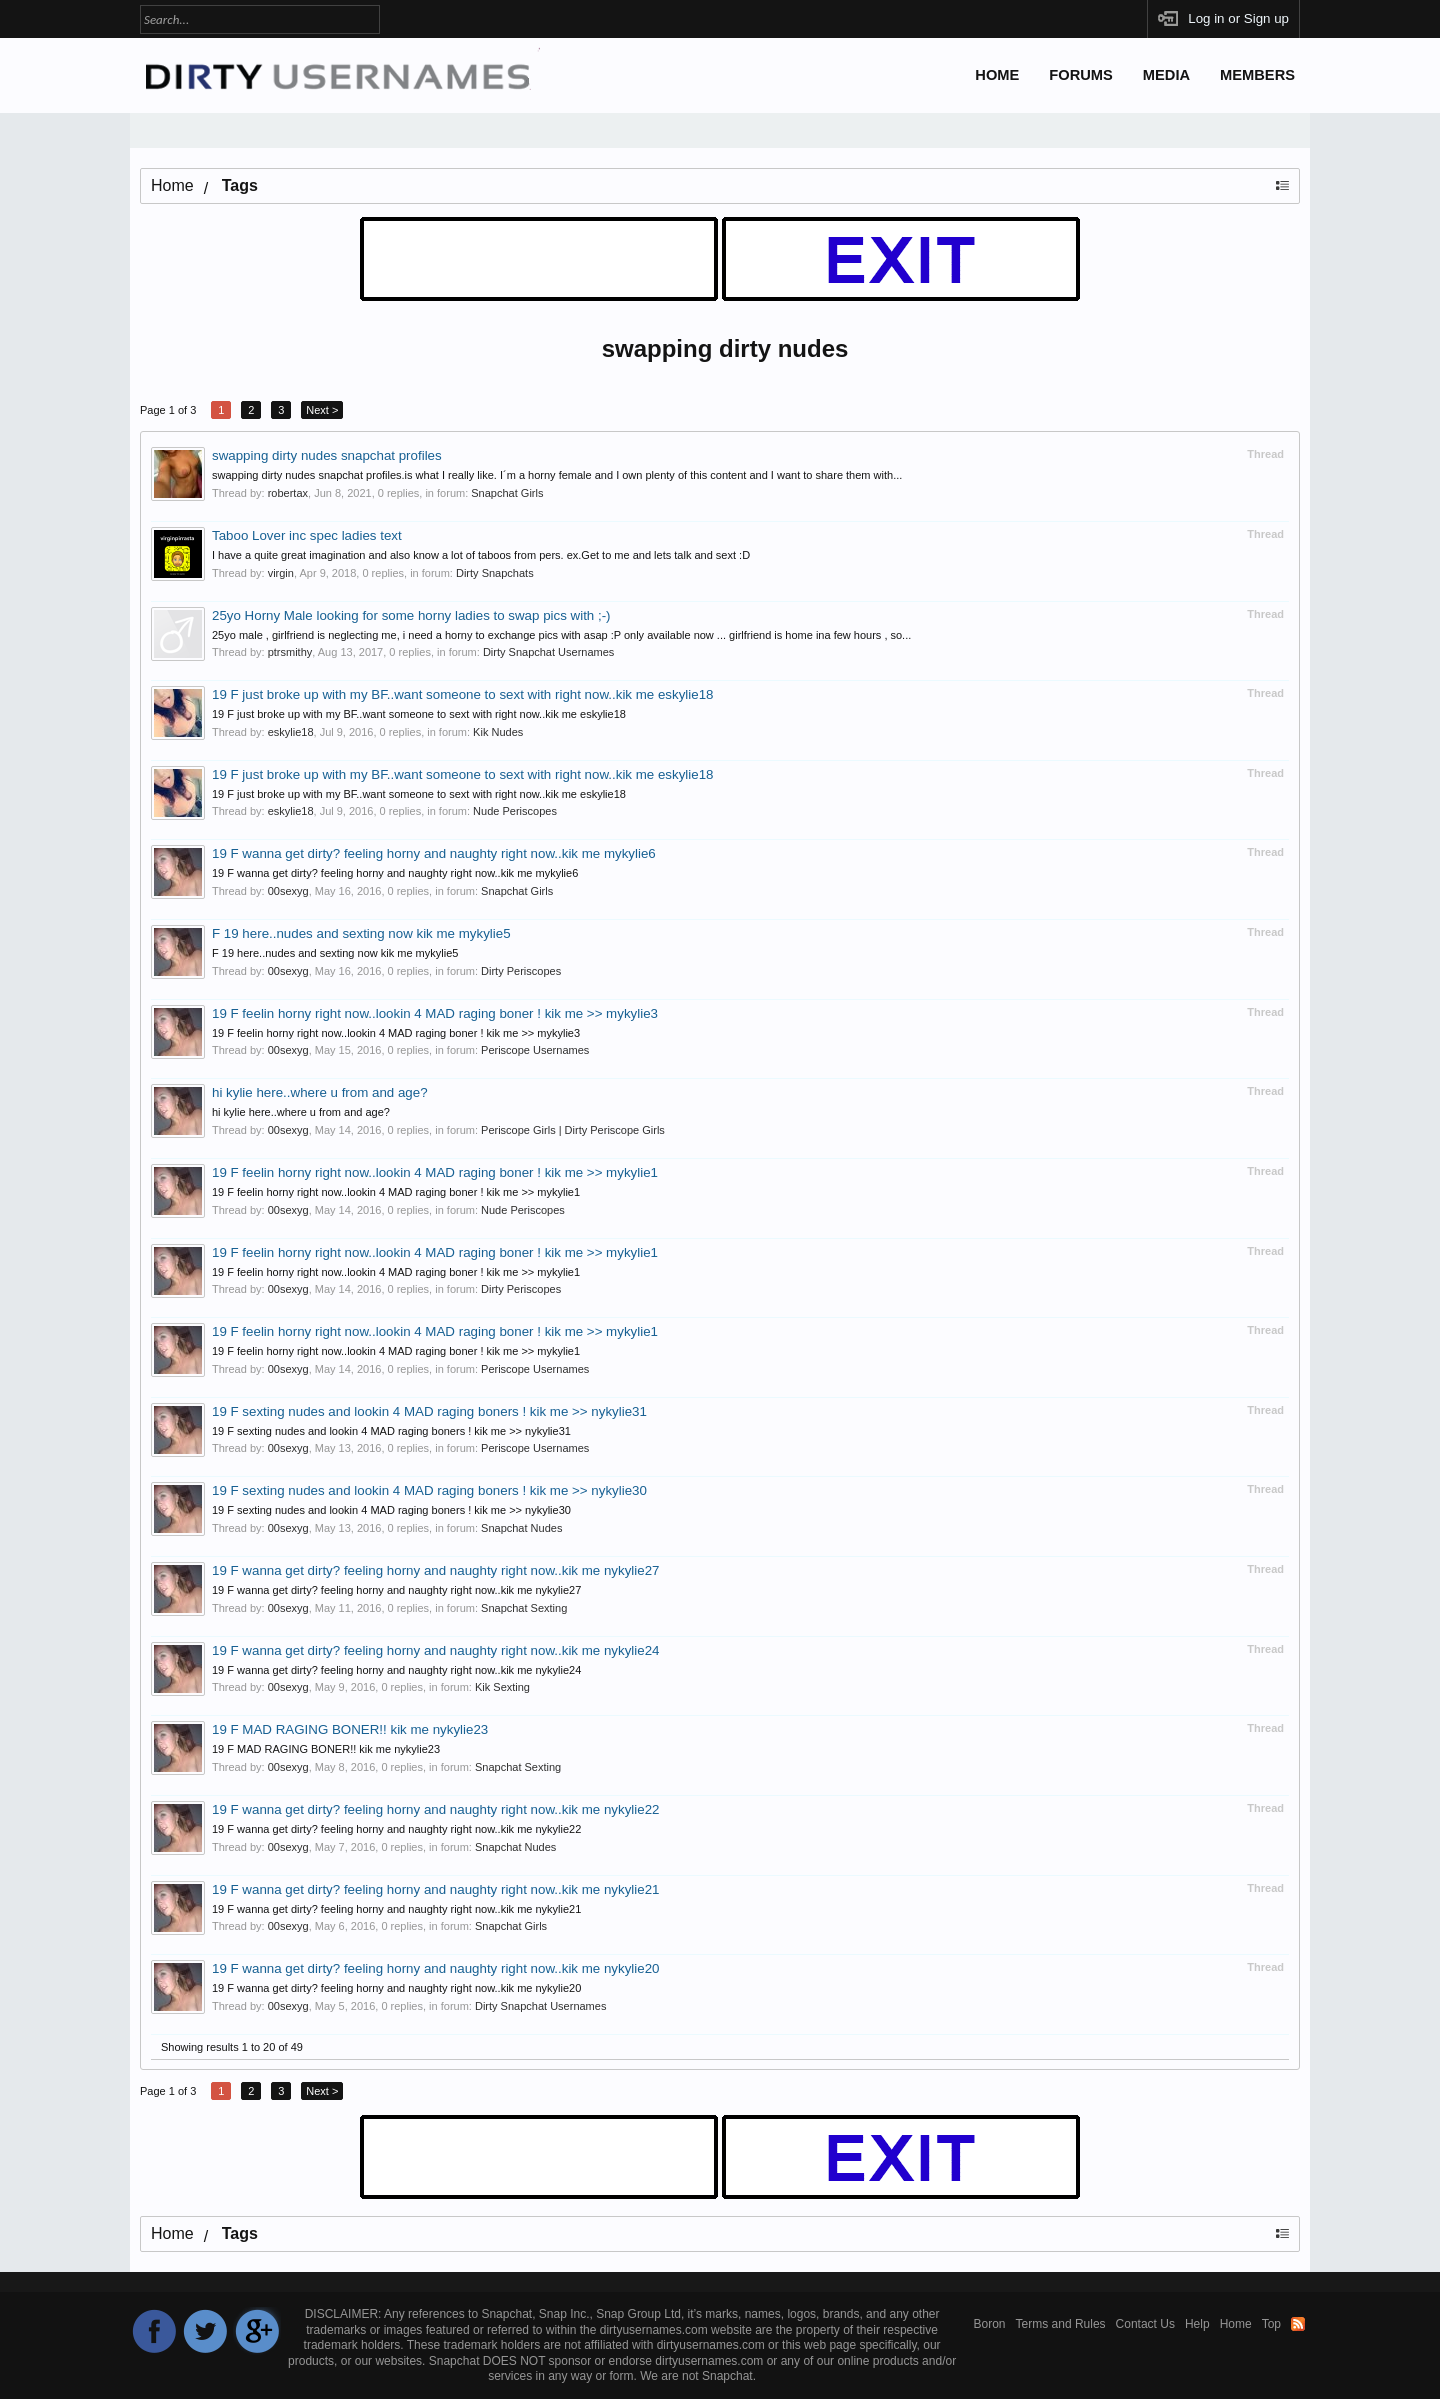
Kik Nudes (498, 732)
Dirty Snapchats (495, 573)
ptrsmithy (290, 652)
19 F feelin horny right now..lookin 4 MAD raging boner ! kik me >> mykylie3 (435, 1013)
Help (1197, 2324)
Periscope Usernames (535, 1050)
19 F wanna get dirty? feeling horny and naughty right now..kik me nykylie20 (436, 1968)
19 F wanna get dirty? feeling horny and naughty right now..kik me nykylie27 (436, 1570)
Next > (322, 410)
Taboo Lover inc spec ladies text (307, 535)
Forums (1081, 75)
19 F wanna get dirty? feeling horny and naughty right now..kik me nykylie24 (436, 1650)
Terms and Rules (1061, 2324)
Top (1271, 2324)
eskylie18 (291, 732)
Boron (990, 2324)
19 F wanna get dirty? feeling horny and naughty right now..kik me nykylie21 (436, 1889)
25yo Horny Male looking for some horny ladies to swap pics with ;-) (411, 615)
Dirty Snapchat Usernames (548, 652)
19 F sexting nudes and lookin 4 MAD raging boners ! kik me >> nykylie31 (429, 1411)
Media (1166, 75)
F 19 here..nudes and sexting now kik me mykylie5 (361, 933)
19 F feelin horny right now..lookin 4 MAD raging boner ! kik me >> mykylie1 (435, 1172)
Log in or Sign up (1238, 18)
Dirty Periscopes (521, 971)
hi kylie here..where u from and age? (320, 1092)
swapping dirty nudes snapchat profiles (327, 455)
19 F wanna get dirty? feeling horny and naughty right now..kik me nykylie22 (436, 1809)
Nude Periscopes (515, 811)
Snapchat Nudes (521, 1528)
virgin (281, 573)
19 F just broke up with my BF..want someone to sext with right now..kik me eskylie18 (463, 694)
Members (1257, 75)
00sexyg (288, 891)
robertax (288, 493)
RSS (1298, 2324)
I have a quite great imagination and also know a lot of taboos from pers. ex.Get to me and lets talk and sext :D (481, 555)
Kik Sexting (502, 1687)
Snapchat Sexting (524, 1608)
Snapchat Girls (507, 493)
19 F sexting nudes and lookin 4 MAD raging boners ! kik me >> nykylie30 (429, 1490)
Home (997, 75)
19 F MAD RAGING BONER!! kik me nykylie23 (350, 1729)
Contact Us (1145, 2324)
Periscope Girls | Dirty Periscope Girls (573, 1130)
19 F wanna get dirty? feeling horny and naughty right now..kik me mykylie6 (434, 853)
